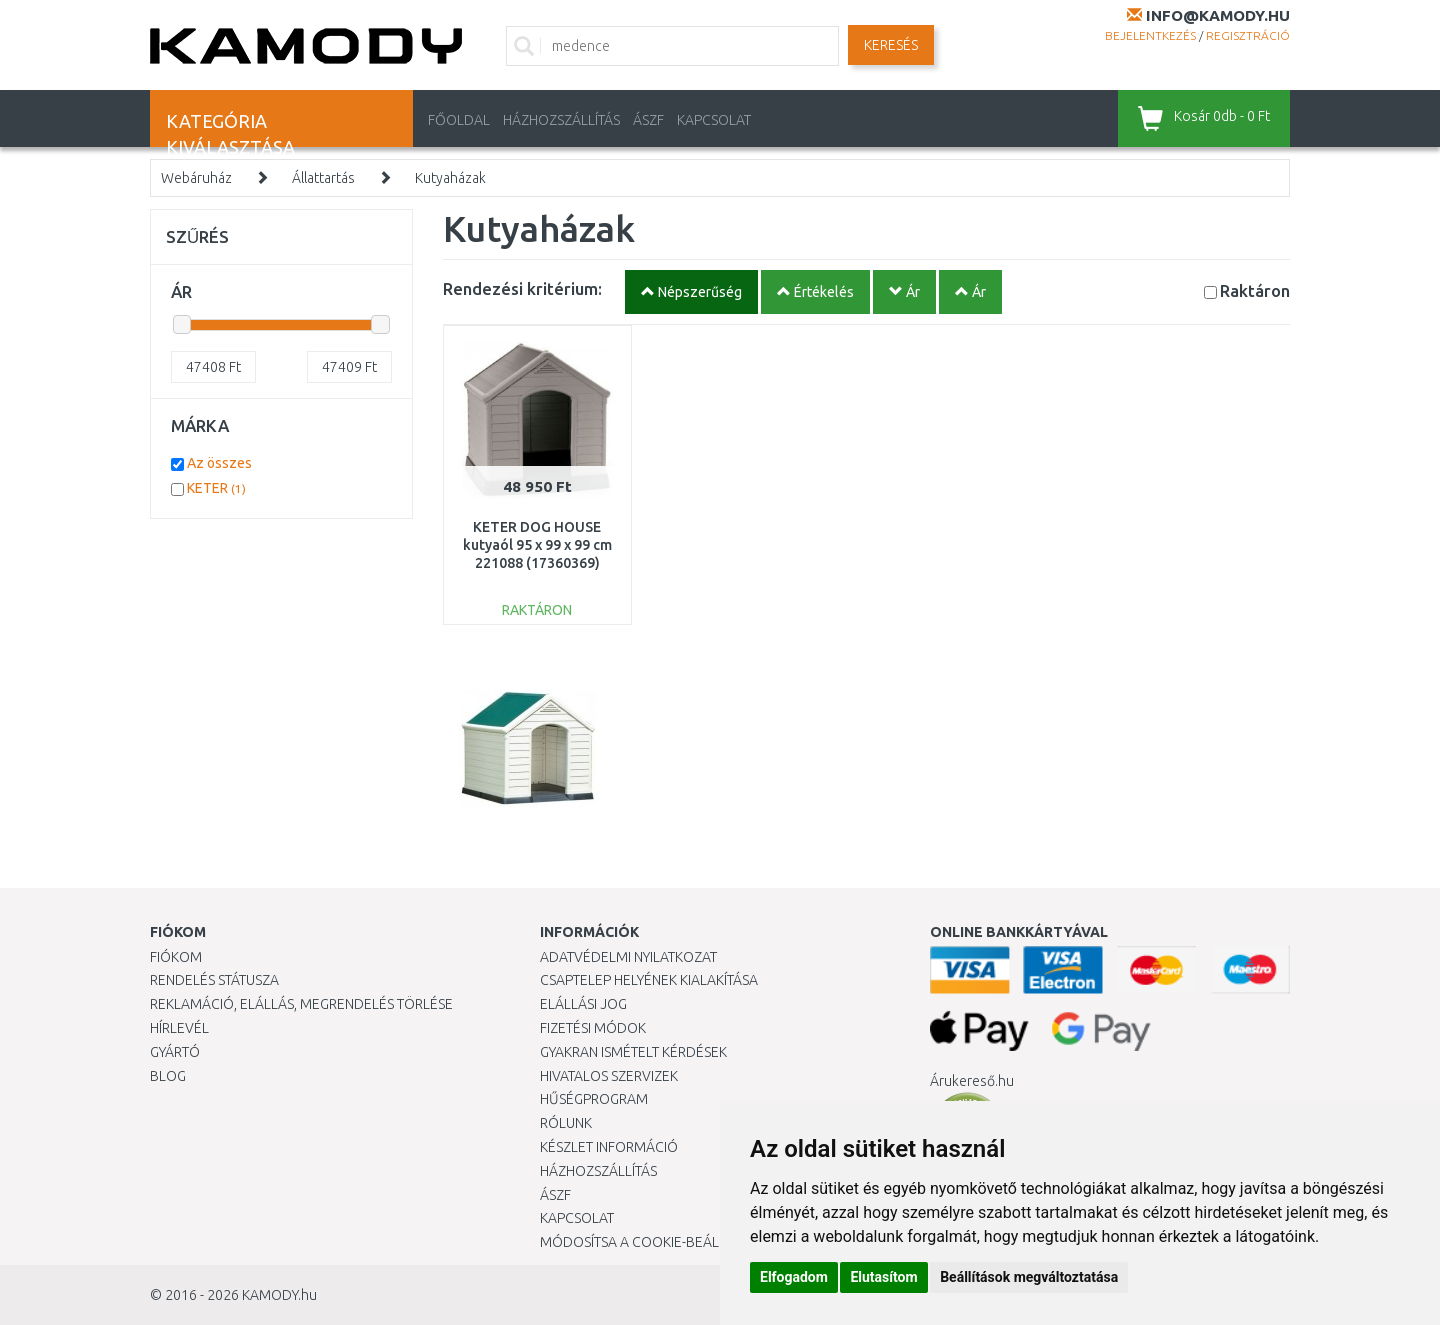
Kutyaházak (450, 178)
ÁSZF (648, 120)
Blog (168, 1076)
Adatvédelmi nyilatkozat (628, 957)
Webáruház (196, 178)
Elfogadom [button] (794, 1277)
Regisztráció (1248, 35)
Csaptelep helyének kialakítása (649, 980)
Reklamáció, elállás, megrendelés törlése (301, 1004)
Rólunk (566, 1123)
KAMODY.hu (279, 1295)
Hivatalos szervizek (609, 1076)
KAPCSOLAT (714, 120)
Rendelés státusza (214, 980)
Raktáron (1255, 290)
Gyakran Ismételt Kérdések (633, 1052)
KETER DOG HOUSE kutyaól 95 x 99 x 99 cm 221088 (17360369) (537, 545)
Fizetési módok (593, 1028)
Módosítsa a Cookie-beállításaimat (665, 1242)
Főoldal (459, 120)
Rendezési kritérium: (522, 288)
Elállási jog (583, 1004)
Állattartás (323, 178)
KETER (216, 488)
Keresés (891, 45)
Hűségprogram (594, 1099)
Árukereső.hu (972, 1081)
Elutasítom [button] (883, 1277)
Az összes (219, 463)
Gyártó (175, 1052)
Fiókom (176, 957)
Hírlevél (179, 1028)
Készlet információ (609, 1147)
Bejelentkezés (1150, 35)
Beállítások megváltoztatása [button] (1029, 1277)
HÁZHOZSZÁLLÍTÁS (561, 120)
